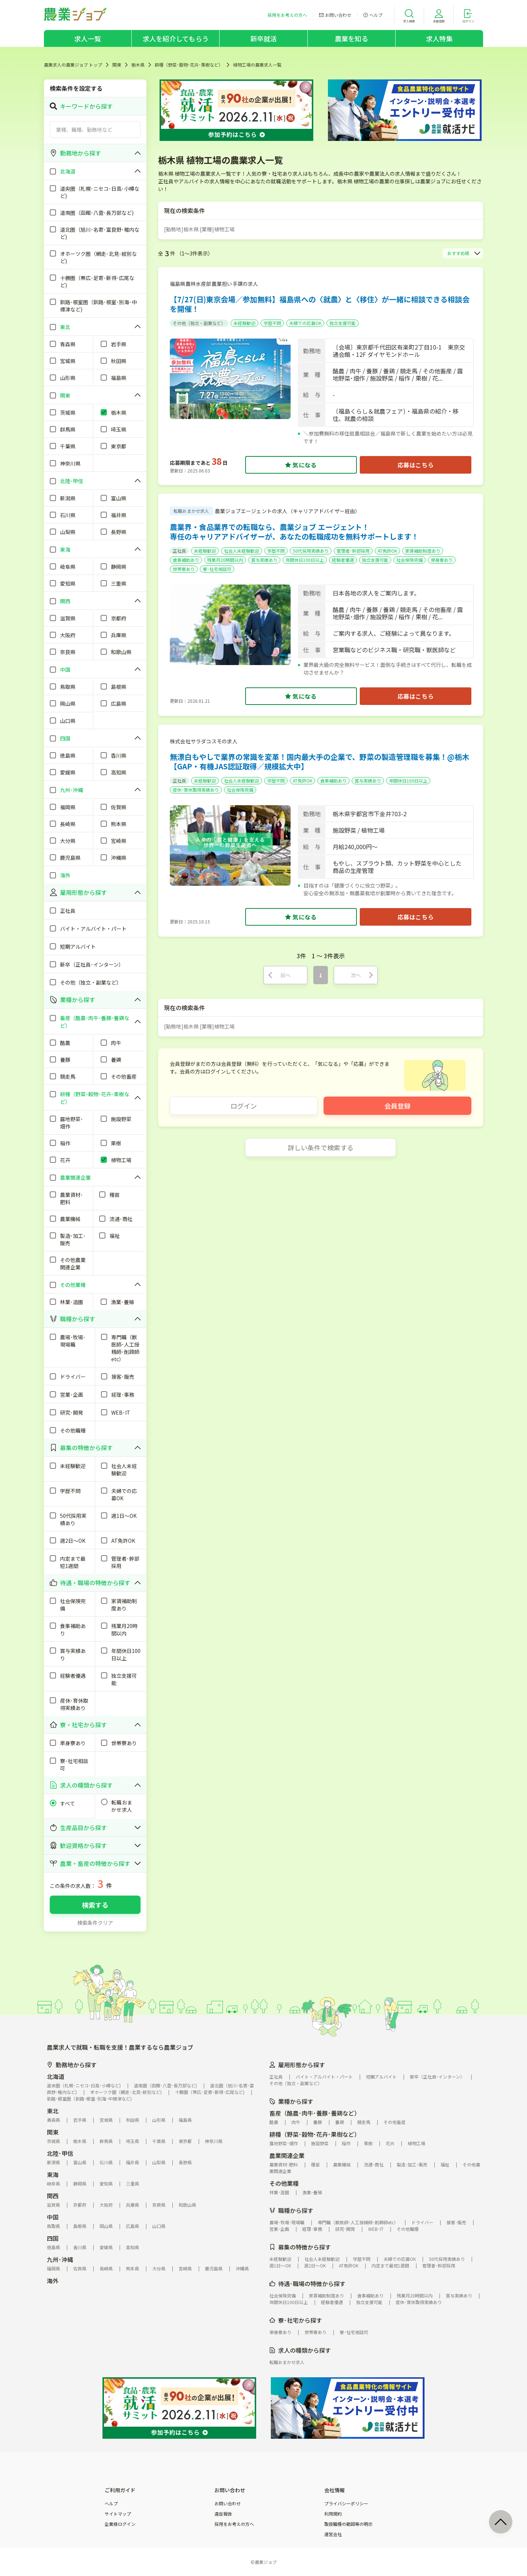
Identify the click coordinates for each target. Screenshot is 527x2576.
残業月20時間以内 (225, 560)
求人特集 (439, 38)
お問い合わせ (227, 2503)
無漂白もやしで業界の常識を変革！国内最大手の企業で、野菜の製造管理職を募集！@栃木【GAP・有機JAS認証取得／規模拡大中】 (319, 761)
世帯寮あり (184, 569)
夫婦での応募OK (305, 323)
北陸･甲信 (60, 2153)
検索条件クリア (95, 1923)
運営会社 (333, 2534)
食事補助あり (186, 560)
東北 (53, 2110)
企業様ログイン (120, 2524)
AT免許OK (387, 551)
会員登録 (397, 1105)
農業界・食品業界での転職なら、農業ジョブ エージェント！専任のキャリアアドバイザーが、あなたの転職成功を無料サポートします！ (294, 532)
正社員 (179, 551)
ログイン (244, 1105)
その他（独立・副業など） (199, 323)
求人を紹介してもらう (176, 38)
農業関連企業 (286, 2155)
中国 (53, 2217)
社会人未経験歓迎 (241, 551)
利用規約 (333, 2514)
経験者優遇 (343, 560)
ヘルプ (111, 2503)
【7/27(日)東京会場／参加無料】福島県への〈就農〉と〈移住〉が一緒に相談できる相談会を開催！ (320, 304)
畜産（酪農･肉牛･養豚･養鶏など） (314, 2113)
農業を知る (351, 38)
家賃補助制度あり (422, 551)
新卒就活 (263, 38)
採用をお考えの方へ (234, 2524)
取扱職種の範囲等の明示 (348, 2524)
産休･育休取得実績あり (196, 790)
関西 (53, 2195)
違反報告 (223, 2514)
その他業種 (284, 2183)
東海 (53, 2174)
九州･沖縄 (60, 2259)
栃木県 (138, 64)
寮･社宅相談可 (217, 569)
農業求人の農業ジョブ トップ (73, 64)
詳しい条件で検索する (321, 1147)
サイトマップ (118, 2514)
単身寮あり (442, 560)
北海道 (55, 2076)
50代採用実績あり (311, 551)
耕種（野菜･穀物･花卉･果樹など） (189, 64)
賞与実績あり (264, 560)
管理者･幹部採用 (353, 551)
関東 (116, 64)
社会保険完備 (409, 560)
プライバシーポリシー (346, 2503)
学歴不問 (272, 323)
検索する (95, 1904)
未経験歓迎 (244, 323)
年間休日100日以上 (304, 560)
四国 (53, 2238)
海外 (53, 2280)
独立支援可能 (342, 323)
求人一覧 (87, 38)
